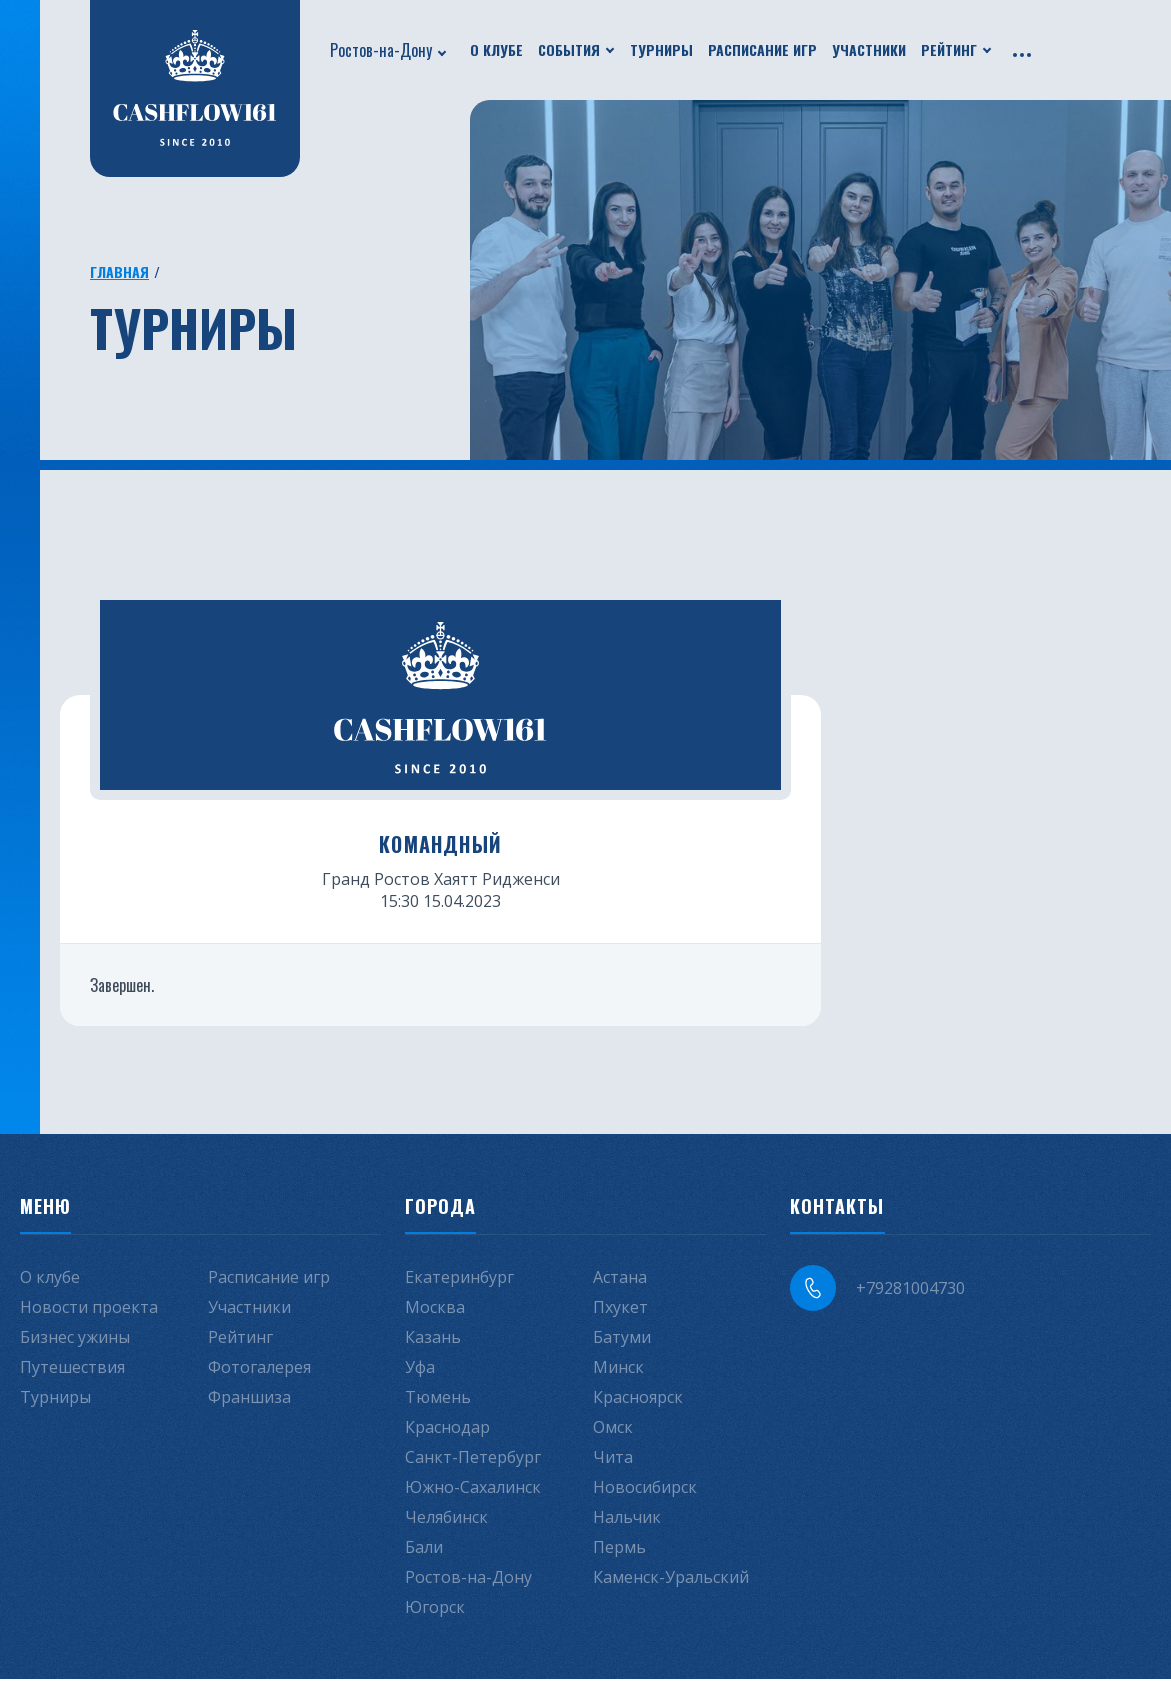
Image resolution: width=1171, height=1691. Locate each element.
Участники (869, 49)
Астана (620, 1289)
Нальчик (627, 1529)
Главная (119, 271)
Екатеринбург (459, 1289)
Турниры (661, 49)
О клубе (496, 49)
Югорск (435, 1619)
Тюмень (438, 1409)
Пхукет (620, 1319)
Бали (424, 1559)
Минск (618, 1379)
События (569, 49)
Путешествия (72, 1379)
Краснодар (447, 1439)
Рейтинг (949, 49)
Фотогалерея (259, 1379)
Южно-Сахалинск (473, 1499)
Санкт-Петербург (473, 1469)
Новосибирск (645, 1499)
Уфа (420, 1379)
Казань (433, 1349)
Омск (613, 1439)
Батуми (622, 1349)
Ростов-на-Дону (381, 50)
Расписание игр (762, 49)
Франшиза (249, 1409)
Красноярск (638, 1409)
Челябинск (446, 1529)
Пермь (619, 1559)
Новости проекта (89, 1319)
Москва (435, 1319)
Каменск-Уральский (671, 1589)
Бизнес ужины (75, 1349)
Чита (613, 1469)
